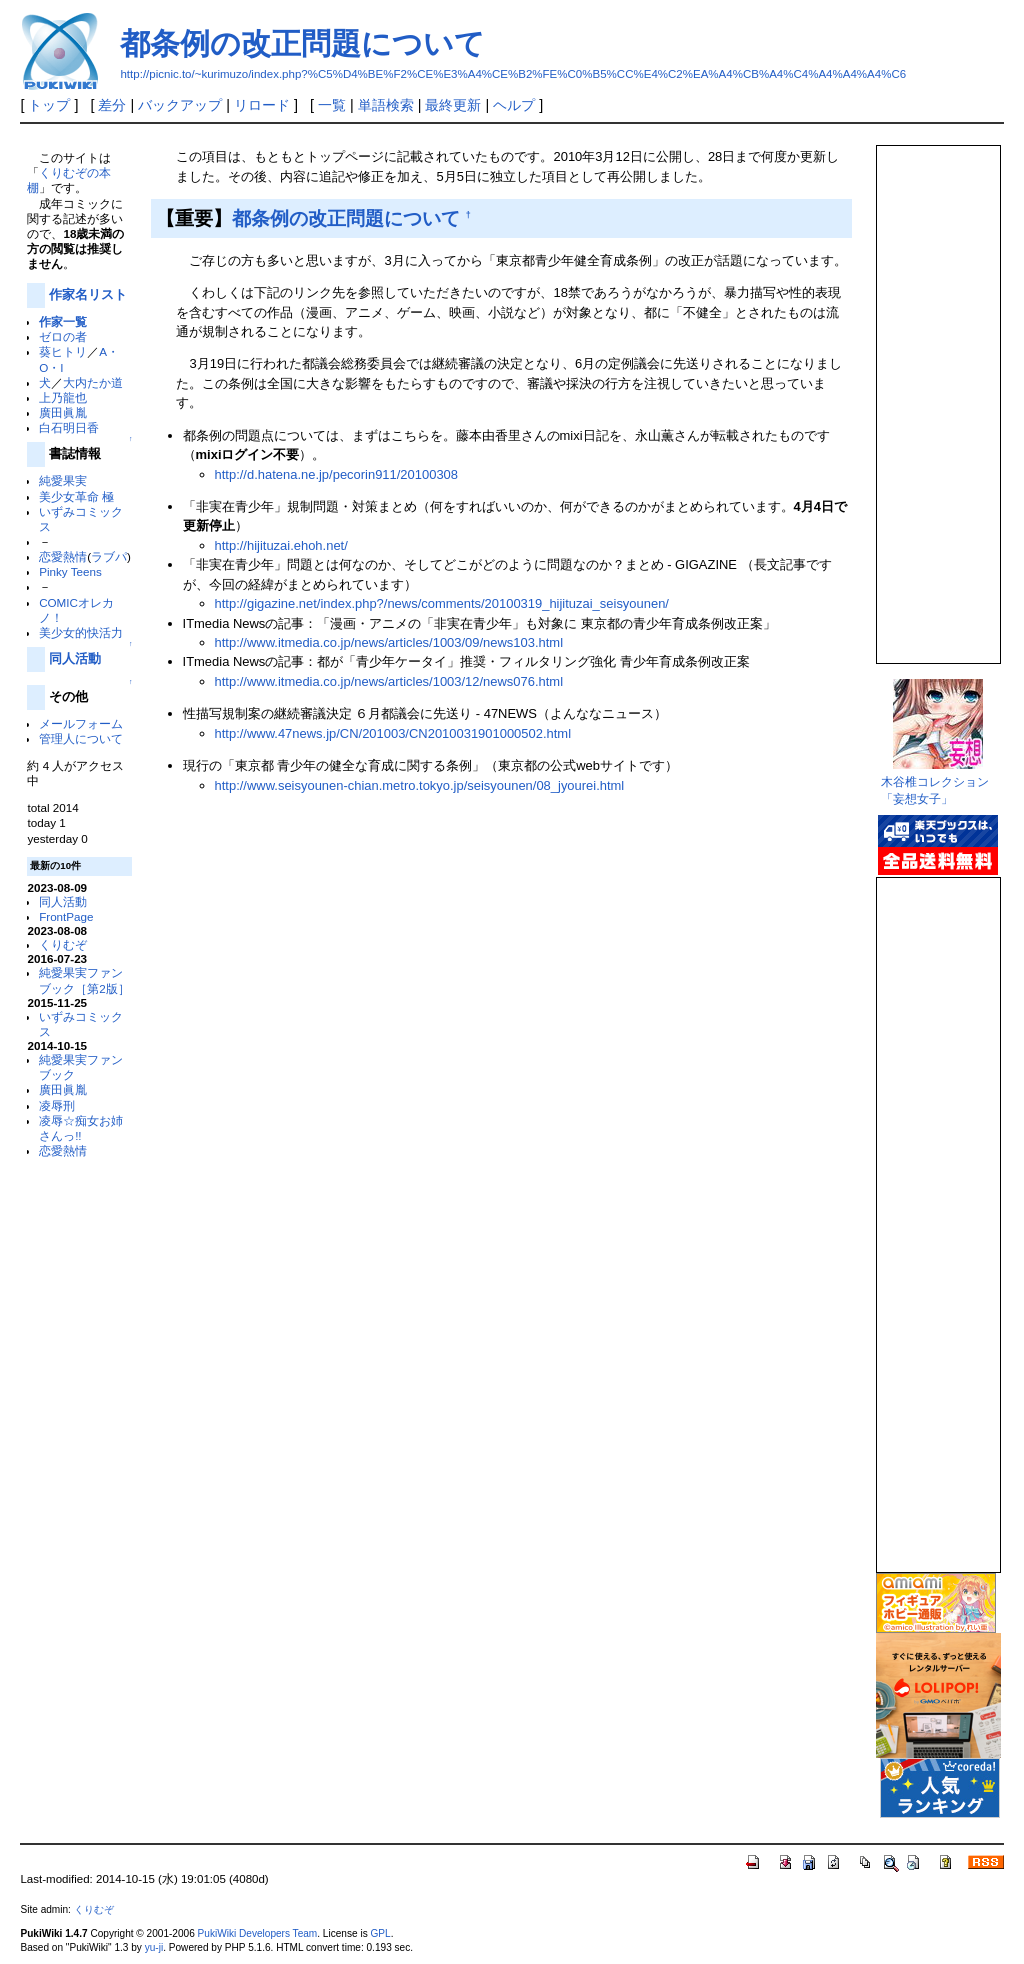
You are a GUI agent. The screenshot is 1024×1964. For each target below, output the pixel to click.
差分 (112, 105)
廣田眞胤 (63, 412)
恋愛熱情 (63, 556)
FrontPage (66, 916)
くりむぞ (63, 944)
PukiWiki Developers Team (258, 1933)
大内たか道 (93, 382)
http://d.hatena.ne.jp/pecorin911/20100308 (336, 474)
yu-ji (154, 1947)
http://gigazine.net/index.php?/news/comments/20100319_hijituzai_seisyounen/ (442, 603)
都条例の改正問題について (302, 43)
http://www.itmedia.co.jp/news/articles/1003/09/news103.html (389, 642)
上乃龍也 (63, 397)
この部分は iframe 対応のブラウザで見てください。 (937, 396)
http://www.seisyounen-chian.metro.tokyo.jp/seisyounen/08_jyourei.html (420, 785)
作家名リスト (88, 294)
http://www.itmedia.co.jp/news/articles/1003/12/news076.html (389, 681)
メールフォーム (81, 723)
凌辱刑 (57, 1105)
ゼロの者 (63, 336)
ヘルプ (514, 105)
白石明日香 (69, 427)
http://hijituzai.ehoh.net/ (281, 545)
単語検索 (386, 105)
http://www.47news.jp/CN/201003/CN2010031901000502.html (393, 733)
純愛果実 (63, 480)
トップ (49, 105)
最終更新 (453, 105)
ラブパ (109, 556)
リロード (262, 105)
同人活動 (75, 658)
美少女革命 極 (76, 496)
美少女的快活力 (81, 632)
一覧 (332, 105)
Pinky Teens (70, 571)
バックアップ (180, 105)
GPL (380, 1933)
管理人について (81, 738)
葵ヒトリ (63, 351)
